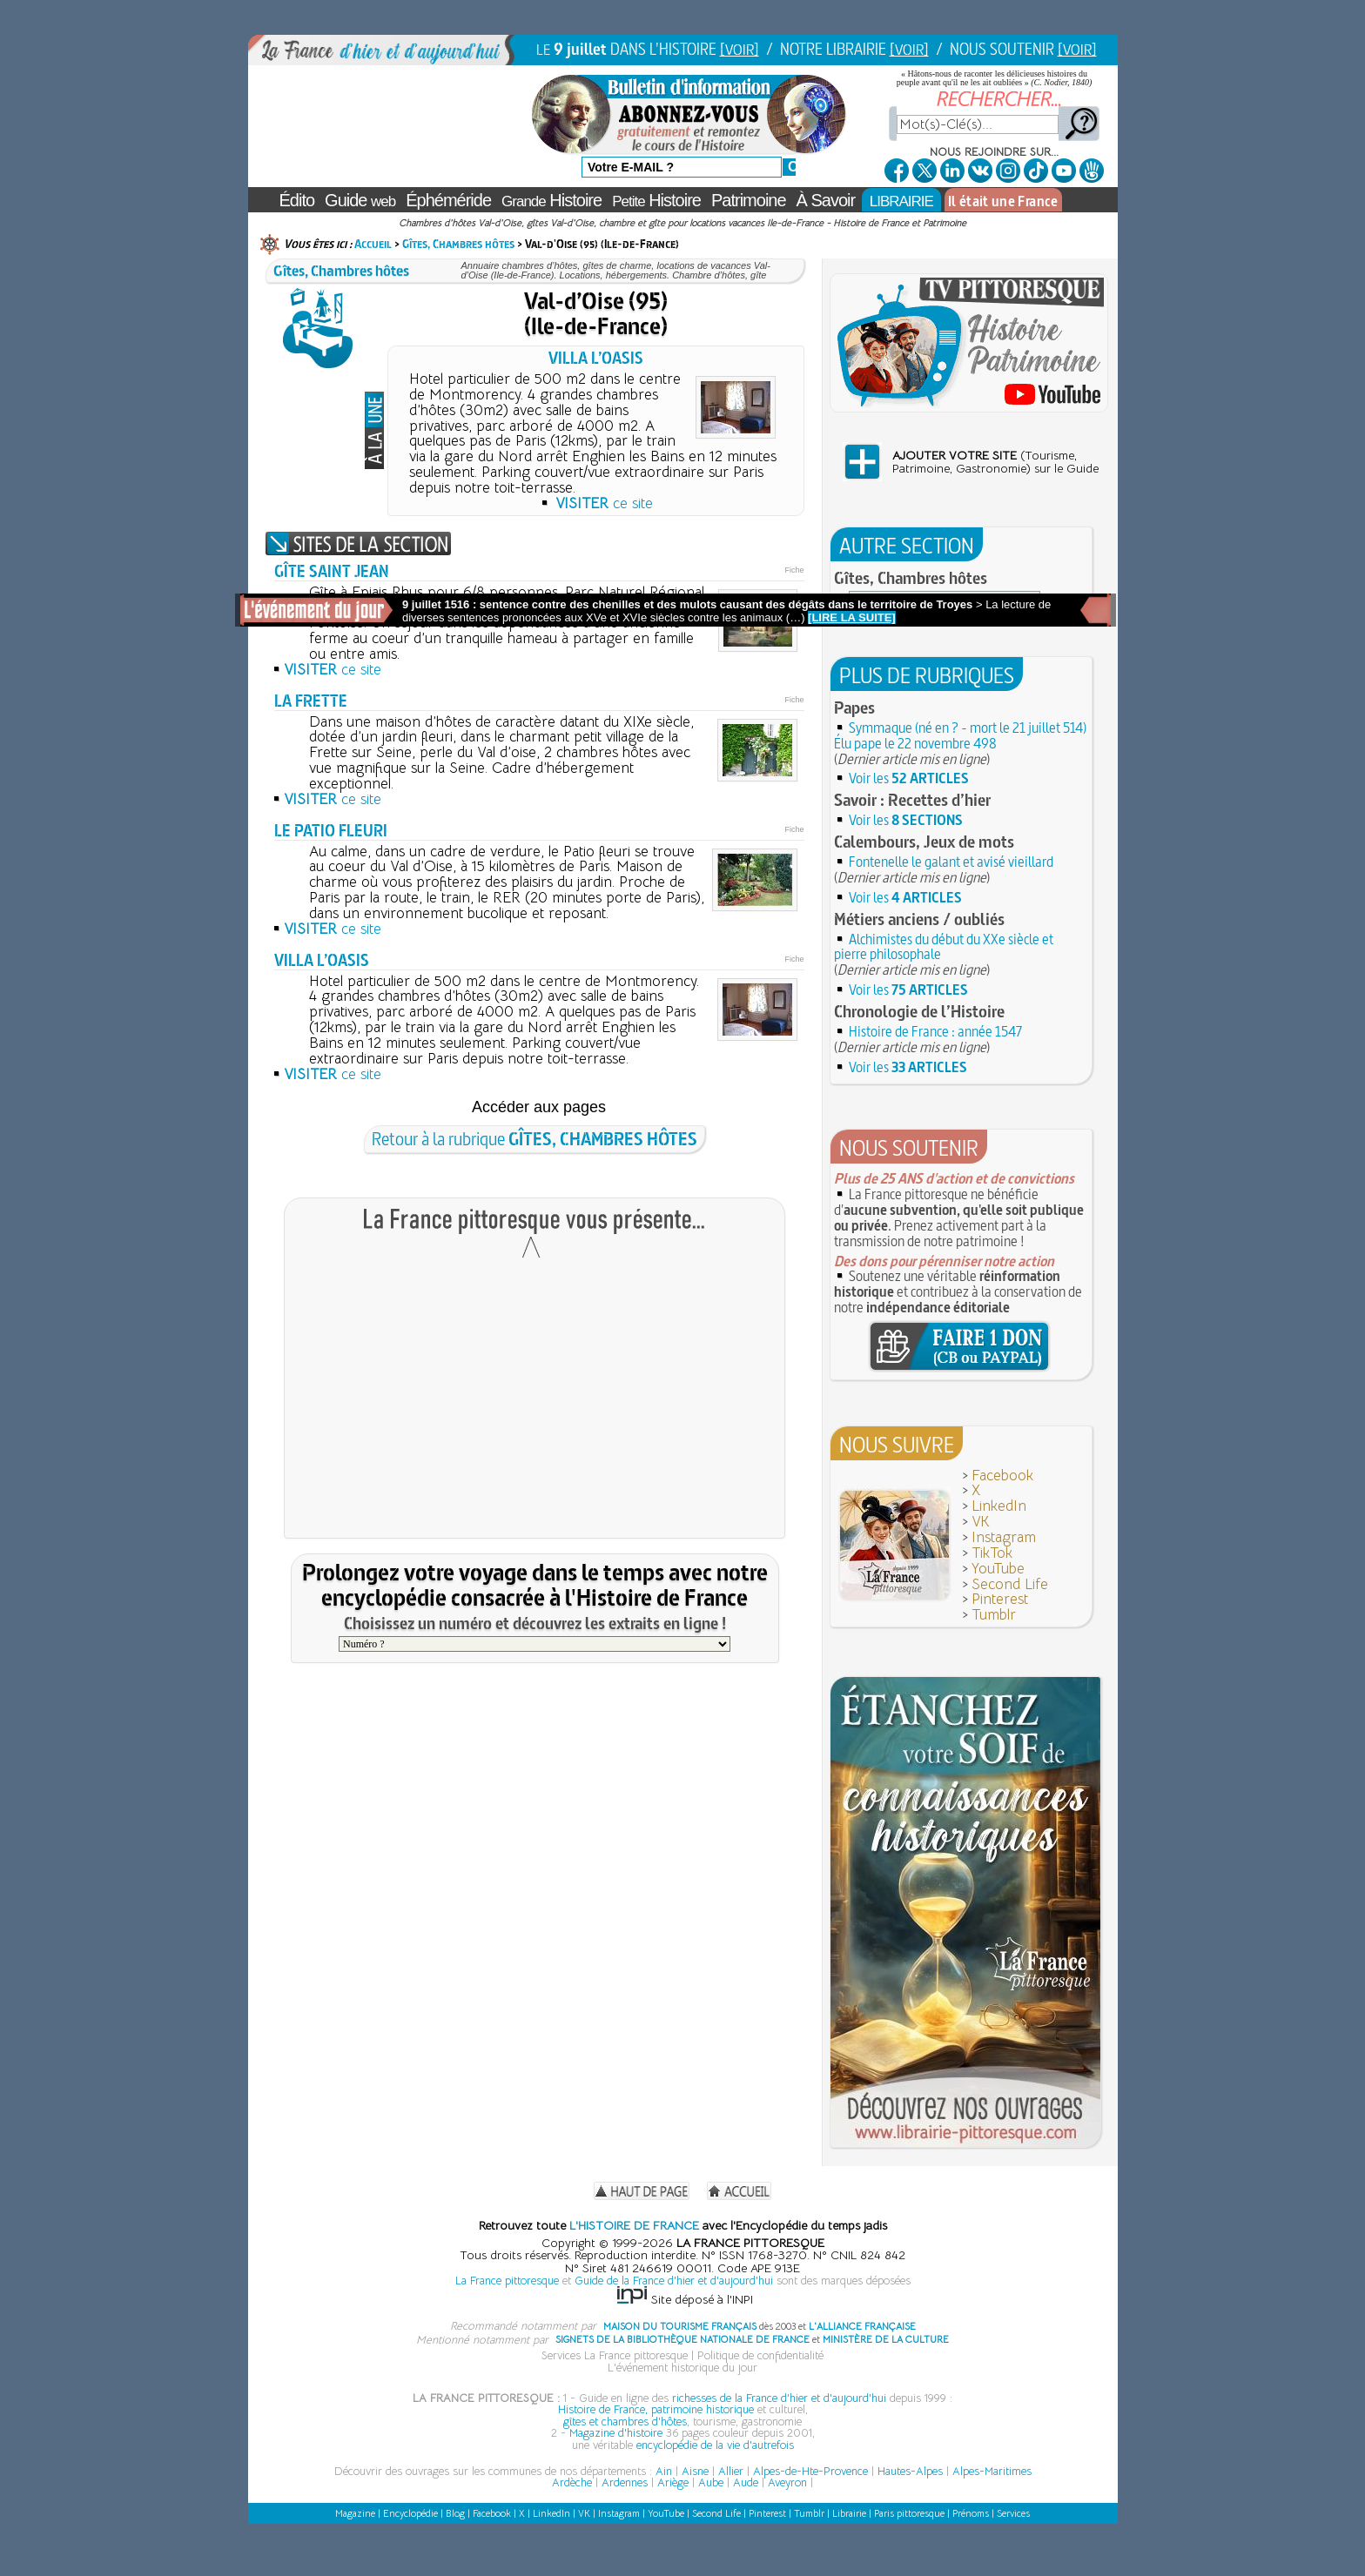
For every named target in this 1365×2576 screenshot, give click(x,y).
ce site (604, 503)
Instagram (1004, 1537)
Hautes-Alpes (910, 2471)
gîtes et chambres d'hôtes (625, 2421)
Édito (297, 200)
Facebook (1002, 1475)
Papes (854, 707)
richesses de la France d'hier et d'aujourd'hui (779, 2398)
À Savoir (826, 200)
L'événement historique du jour (682, 2367)
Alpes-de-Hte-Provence (810, 2471)
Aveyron (787, 2482)
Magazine (355, 2513)
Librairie (849, 2513)
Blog (455, 2513)
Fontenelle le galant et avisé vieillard (951, 861)
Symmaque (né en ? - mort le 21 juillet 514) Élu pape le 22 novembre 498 (960, 735)
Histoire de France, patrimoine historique (656, 2409)
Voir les (909, 778)
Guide (360, 200)
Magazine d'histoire (615, 2432)
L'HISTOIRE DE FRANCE (634, 2225)
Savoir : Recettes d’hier (912, 799)
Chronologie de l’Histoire (919, 1011)
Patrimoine (748, 200)
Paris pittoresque (909, 2513)
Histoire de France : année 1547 (935, 1031)
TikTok (992, 1553)
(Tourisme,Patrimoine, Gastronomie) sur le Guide (995, 461)
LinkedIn (999, 1506)
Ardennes (625, 2482)
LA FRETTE (310, 701)
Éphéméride (448, 200)
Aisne (695, 2471)
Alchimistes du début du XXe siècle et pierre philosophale (943, 946)
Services (1013, 2513)
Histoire (551, 200)
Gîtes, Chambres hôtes (458, 244)
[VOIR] (739, 49)
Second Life (1010, 1584)
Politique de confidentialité (760, 2355)
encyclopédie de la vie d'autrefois (715, 2445)
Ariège (673, 2482)
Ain (664, 2471)
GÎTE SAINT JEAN (331, 571)
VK (981, 1522)
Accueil (373, 244)
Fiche (794, 570)
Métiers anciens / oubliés (919, 919)
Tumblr (994, 1615)
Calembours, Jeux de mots (924, 841)
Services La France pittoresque (614, 2355)
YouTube (998, 1569)
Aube (710, 2482)
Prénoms (970, 2513)
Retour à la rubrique (534, 1138)
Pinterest (1000, 1599)
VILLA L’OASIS (595, 358)
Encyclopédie (410, 2513)
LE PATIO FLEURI (330, 831)
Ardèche (572, 2482)
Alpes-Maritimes (992, 2471)
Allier (730, 2471)
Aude (745, 2482)
